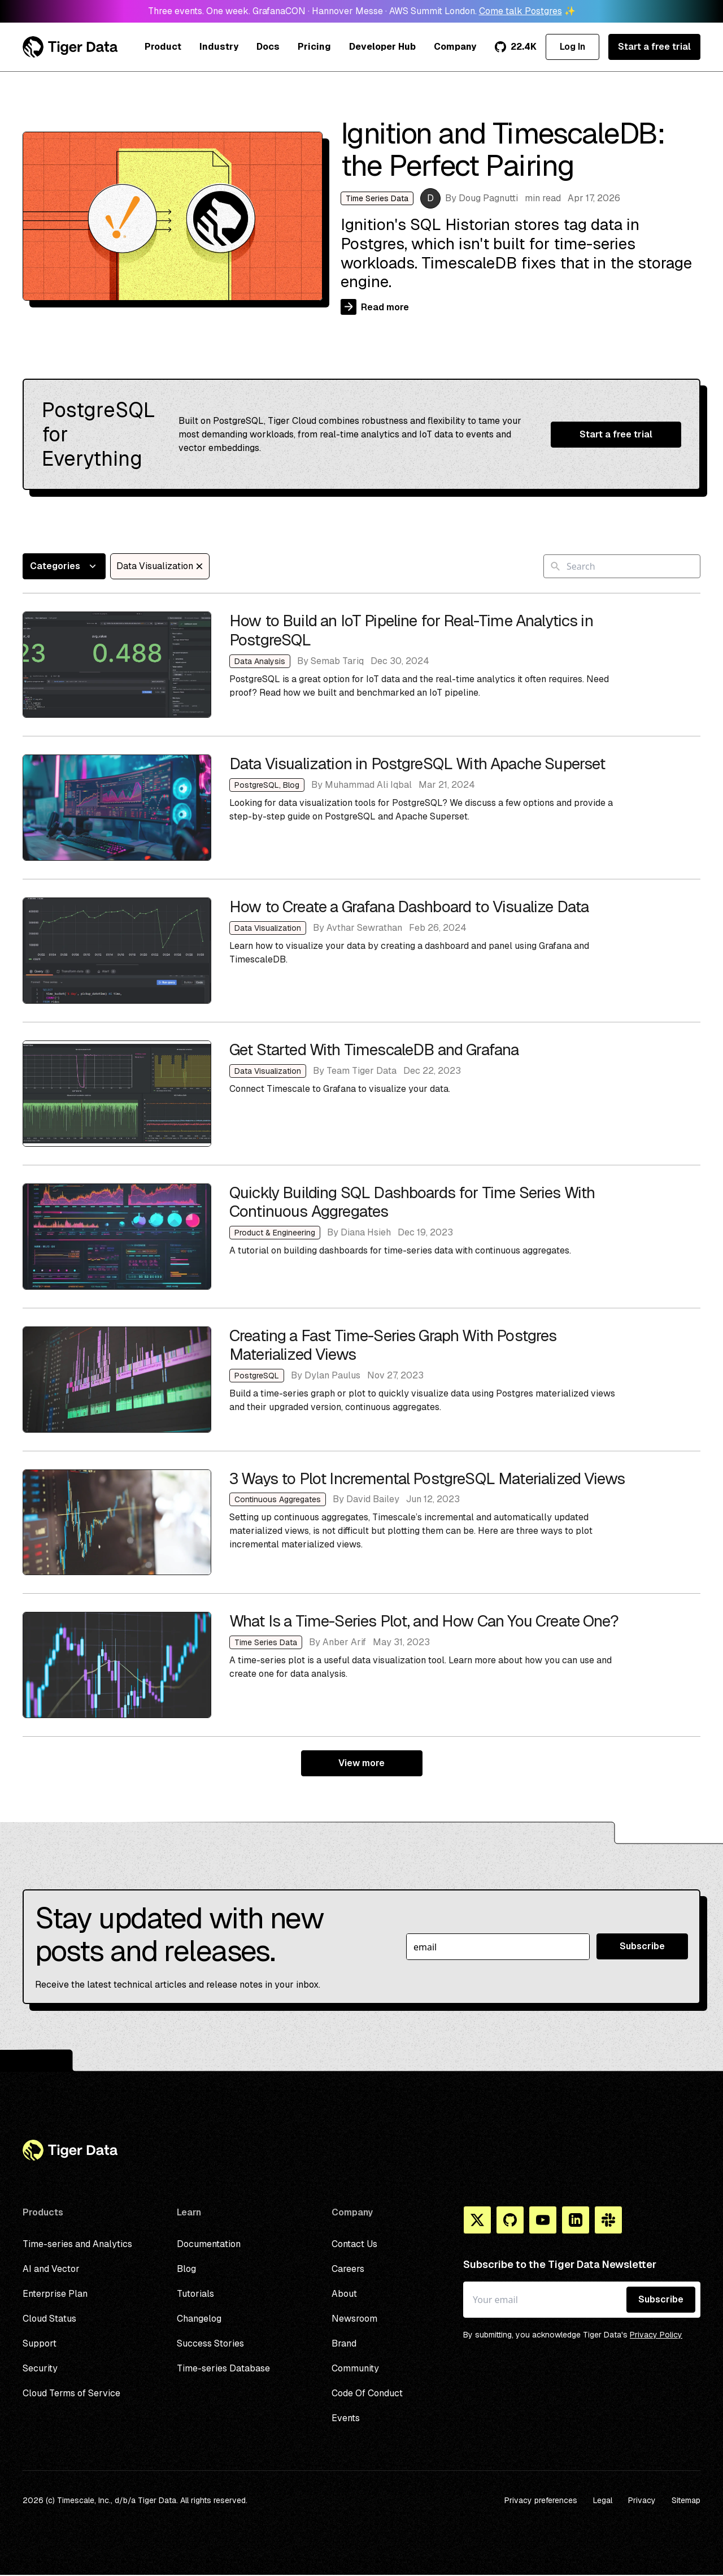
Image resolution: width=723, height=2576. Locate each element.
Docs (268, 47)
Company (455, 47)
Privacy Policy (656, 2335)
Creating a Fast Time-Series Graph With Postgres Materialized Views (361, 1379)
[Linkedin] (575, 2220)
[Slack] (608, 2220)
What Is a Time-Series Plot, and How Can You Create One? (361, 1665)
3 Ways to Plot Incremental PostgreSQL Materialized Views (361, 1522)
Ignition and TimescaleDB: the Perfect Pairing (361, 216)
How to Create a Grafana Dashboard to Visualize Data (361, 950)
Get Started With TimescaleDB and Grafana (361, 1093)
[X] (477, 2220)
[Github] (510, 2220)
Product (163, 47)
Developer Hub (382, 47)
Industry (218, 47)
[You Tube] (543, 2220)
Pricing (314, 47)
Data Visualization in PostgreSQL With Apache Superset (361, 807)
